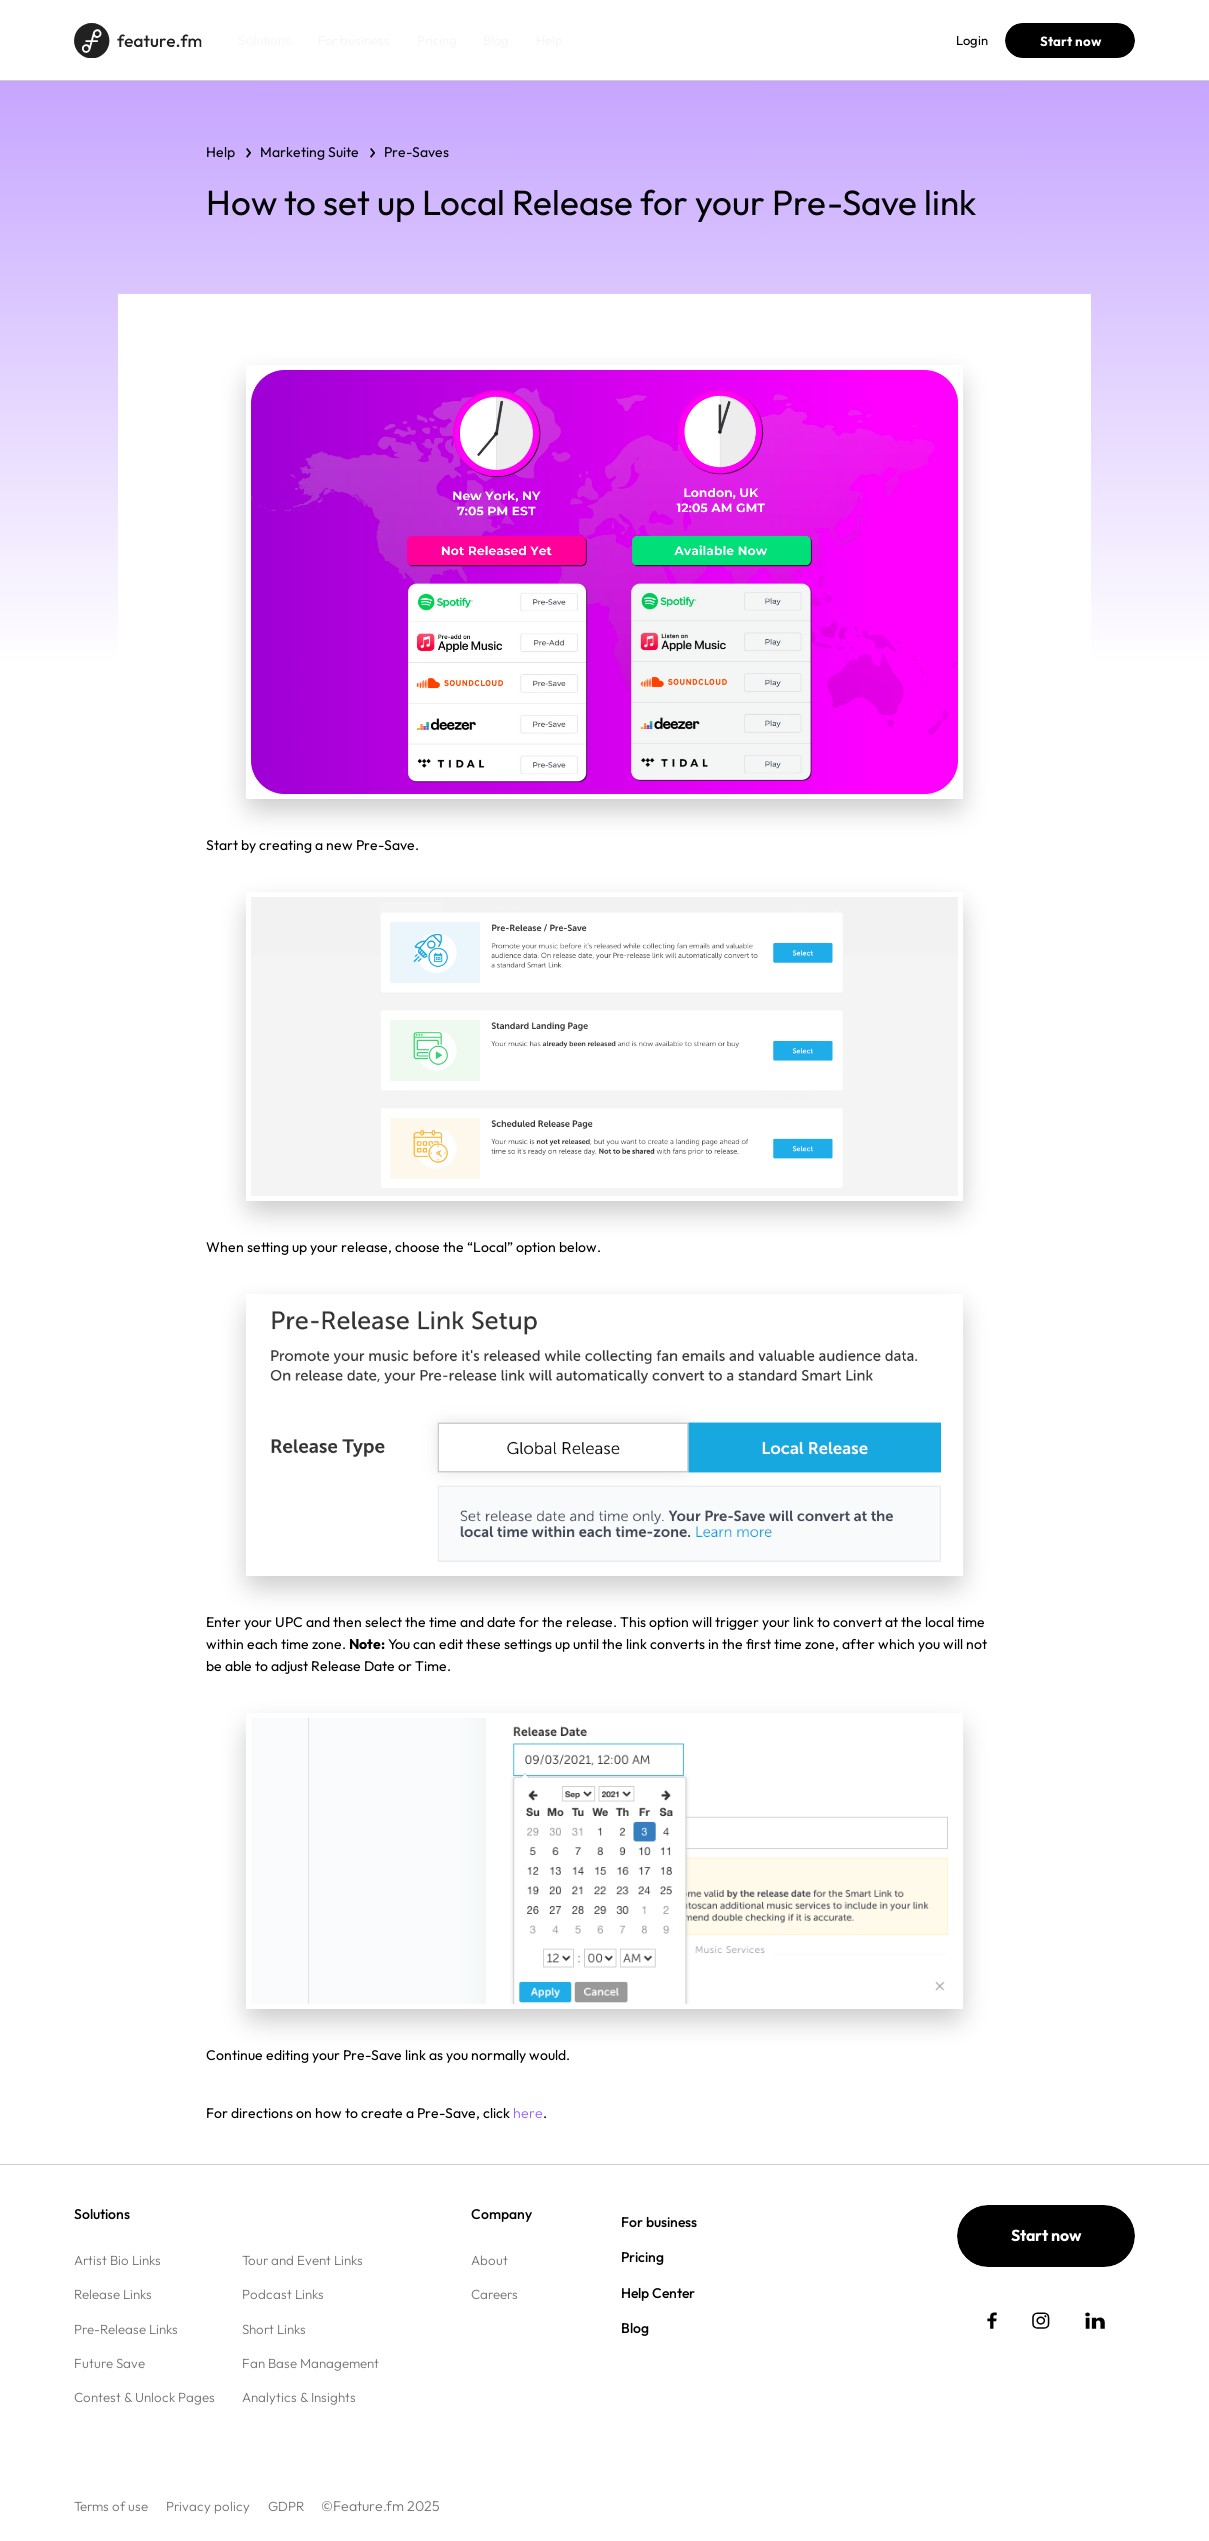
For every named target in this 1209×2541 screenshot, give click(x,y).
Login (972, 40)
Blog (496, 40)
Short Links (274, 2329)
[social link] (991, 2320)
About (489, 2260)
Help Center (658, 2293)
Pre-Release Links (126, 2329)
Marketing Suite (309, 152)
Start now (1070, 41)
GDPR (286, 2506)
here (528, 2113)
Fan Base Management (310, 2363)
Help (549, 40)
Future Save (109, 2363)
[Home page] (137, 40)
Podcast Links (283, 2294)
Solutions (264, 40)
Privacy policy (208, 2506)
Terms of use (111, 2506)
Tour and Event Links (302, 2260)
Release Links (113, 2294)
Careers (494, 2294)
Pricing (437, 40)
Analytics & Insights (299, 2397)
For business (354, 40)
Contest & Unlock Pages (144, 2397)
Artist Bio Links (117, 2260)
